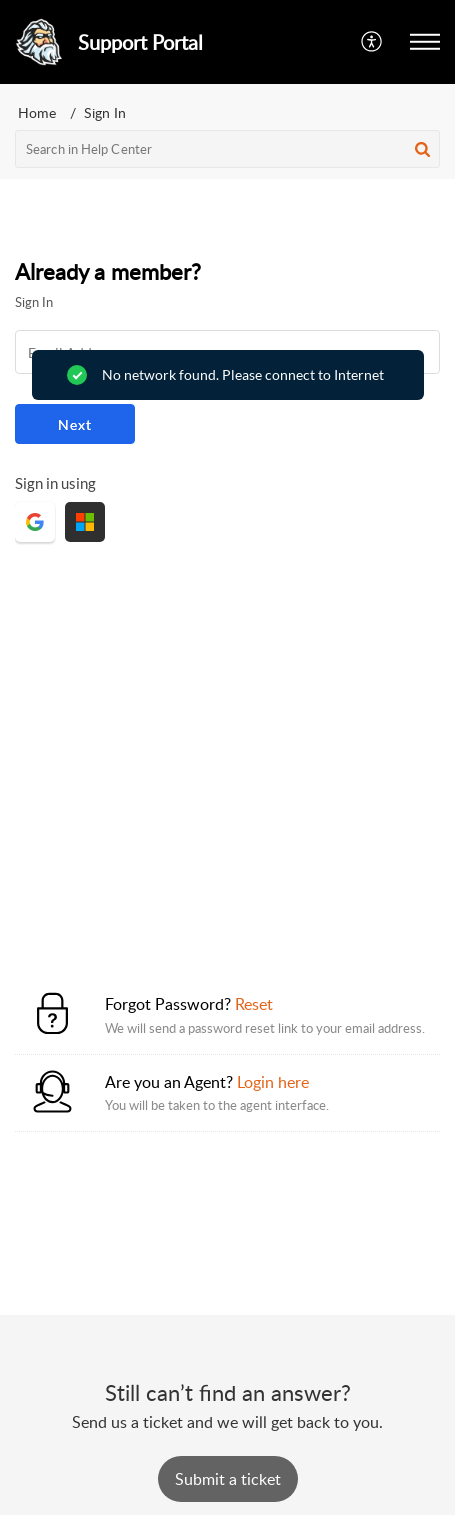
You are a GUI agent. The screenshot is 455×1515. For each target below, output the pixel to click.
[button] (372, 42)
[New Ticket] (228, 1479)
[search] (227, 149)
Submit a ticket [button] (228, 1479)
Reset (254, 1004)
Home (37, 112)
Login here (273, 1082)
